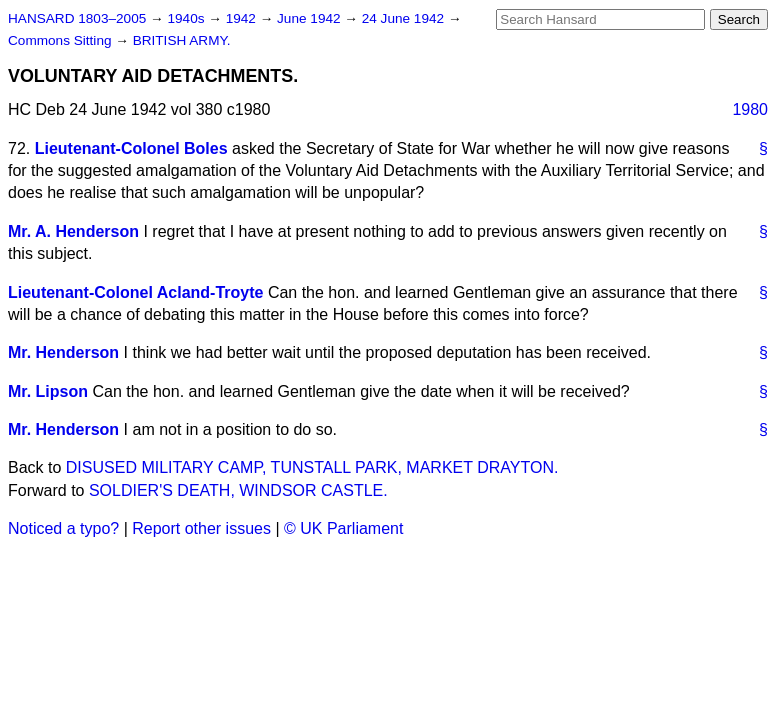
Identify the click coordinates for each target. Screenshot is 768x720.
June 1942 (310, 18)
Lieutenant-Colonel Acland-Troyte (135, 292)
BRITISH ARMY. (182, 40)
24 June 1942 (405, 18)
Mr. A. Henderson (73, 231)
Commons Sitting (61, 40)
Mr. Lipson (48, 391)
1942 (243, 18)
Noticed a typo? (63, 528)
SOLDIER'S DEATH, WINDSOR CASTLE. (238, 490)
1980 (750, 109)
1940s (187, 18)
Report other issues (201, 528)
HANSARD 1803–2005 (77, 18)
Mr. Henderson (63, 352)
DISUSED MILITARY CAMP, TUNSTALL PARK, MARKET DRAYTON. (312, 467)
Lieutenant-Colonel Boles (131, 148)
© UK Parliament (343, 528)
